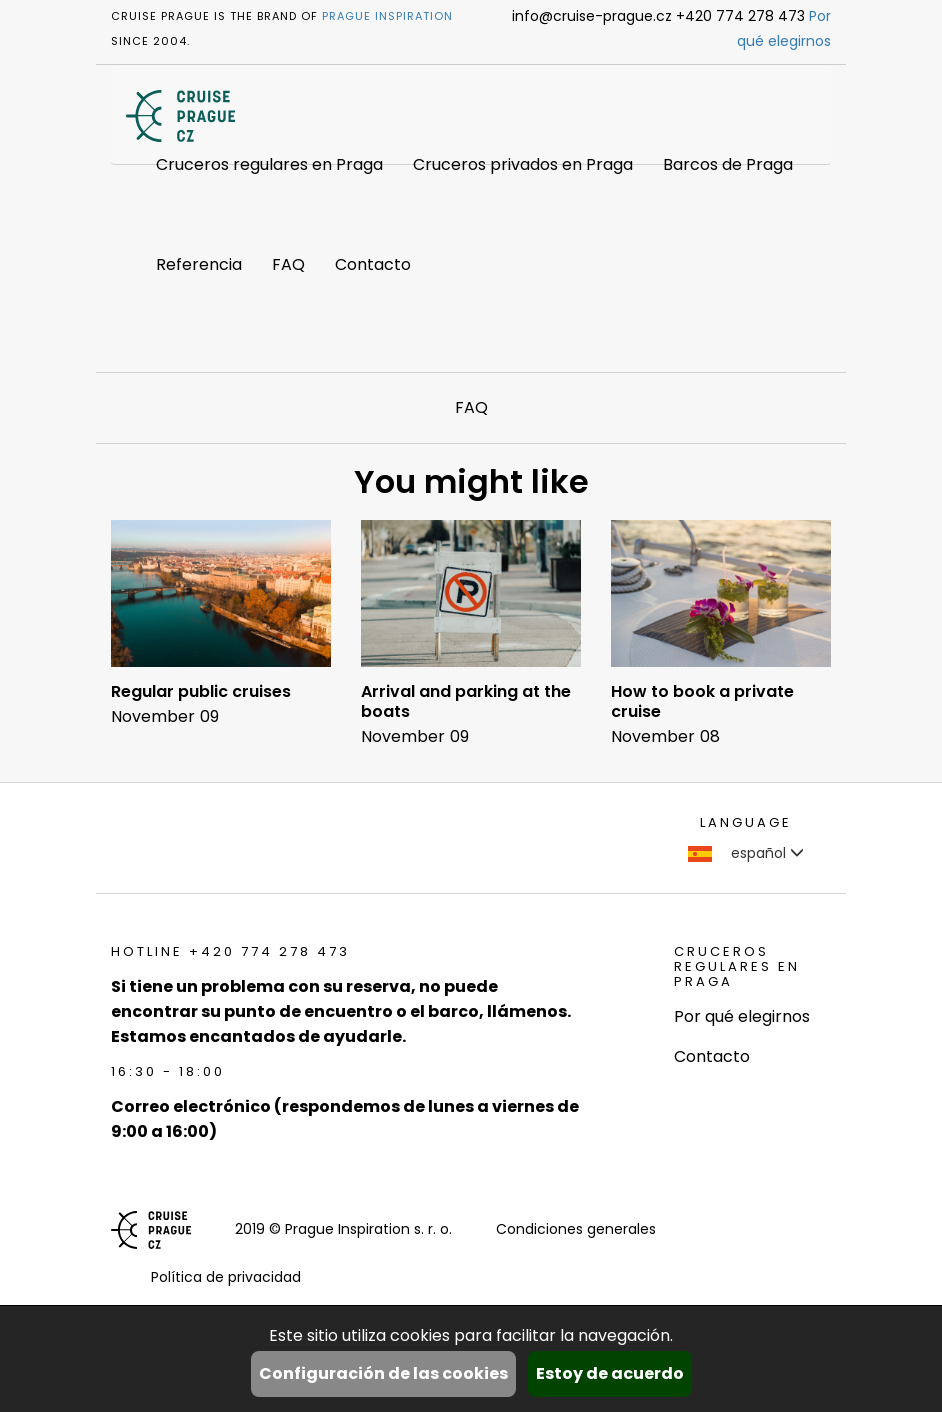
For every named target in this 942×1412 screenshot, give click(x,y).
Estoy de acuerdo (610, 1373)
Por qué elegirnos (742, 1016)
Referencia (199, 264)
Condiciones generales (576, 1229)
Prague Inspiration (387, 16)
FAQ (288, 264)
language (746, 822)
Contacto (373, 264)
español (746, 853)
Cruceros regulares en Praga (269, 164)
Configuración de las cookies (383, 1373)
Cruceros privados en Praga (523, 164)
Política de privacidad (226, 1277)
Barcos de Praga (728, 164)
